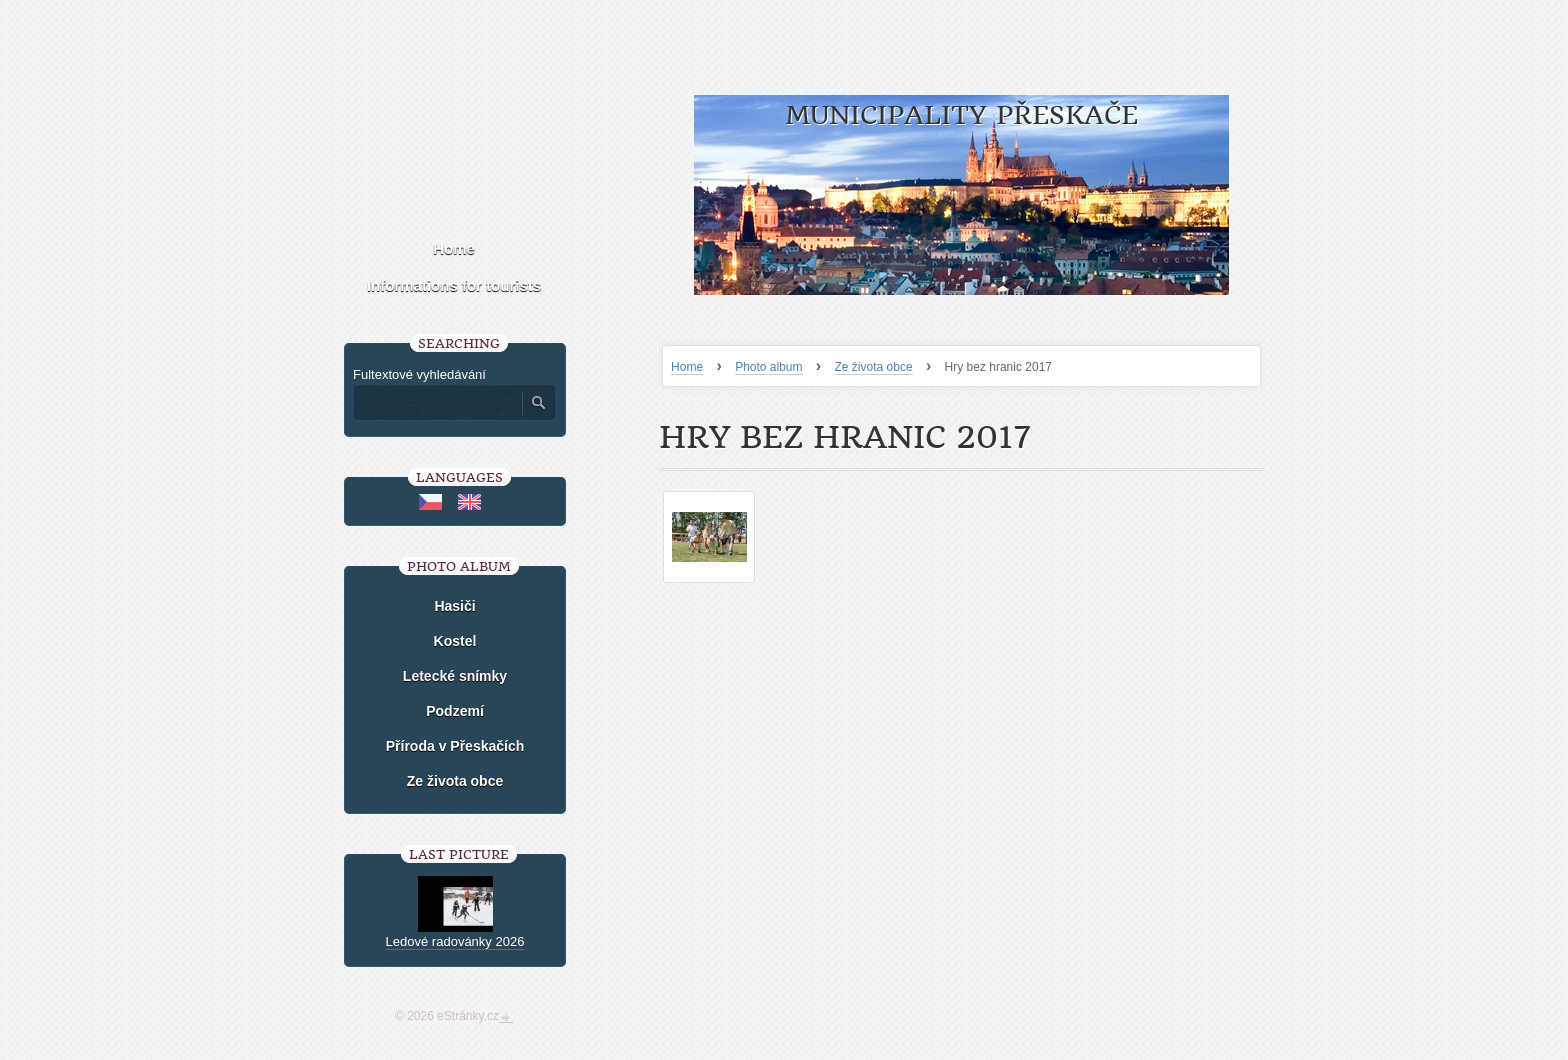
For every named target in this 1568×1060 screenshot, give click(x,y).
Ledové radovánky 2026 (455, 941)
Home (687, 367)
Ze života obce (874, 367)
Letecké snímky (455, 676)
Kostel (455, 641)
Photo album (768, 367)
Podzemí (455, 711)
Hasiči (454, 606)
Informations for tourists (454, 285)
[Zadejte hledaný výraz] (437, 403)
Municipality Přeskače (961, 115)
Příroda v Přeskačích (455, 746)
